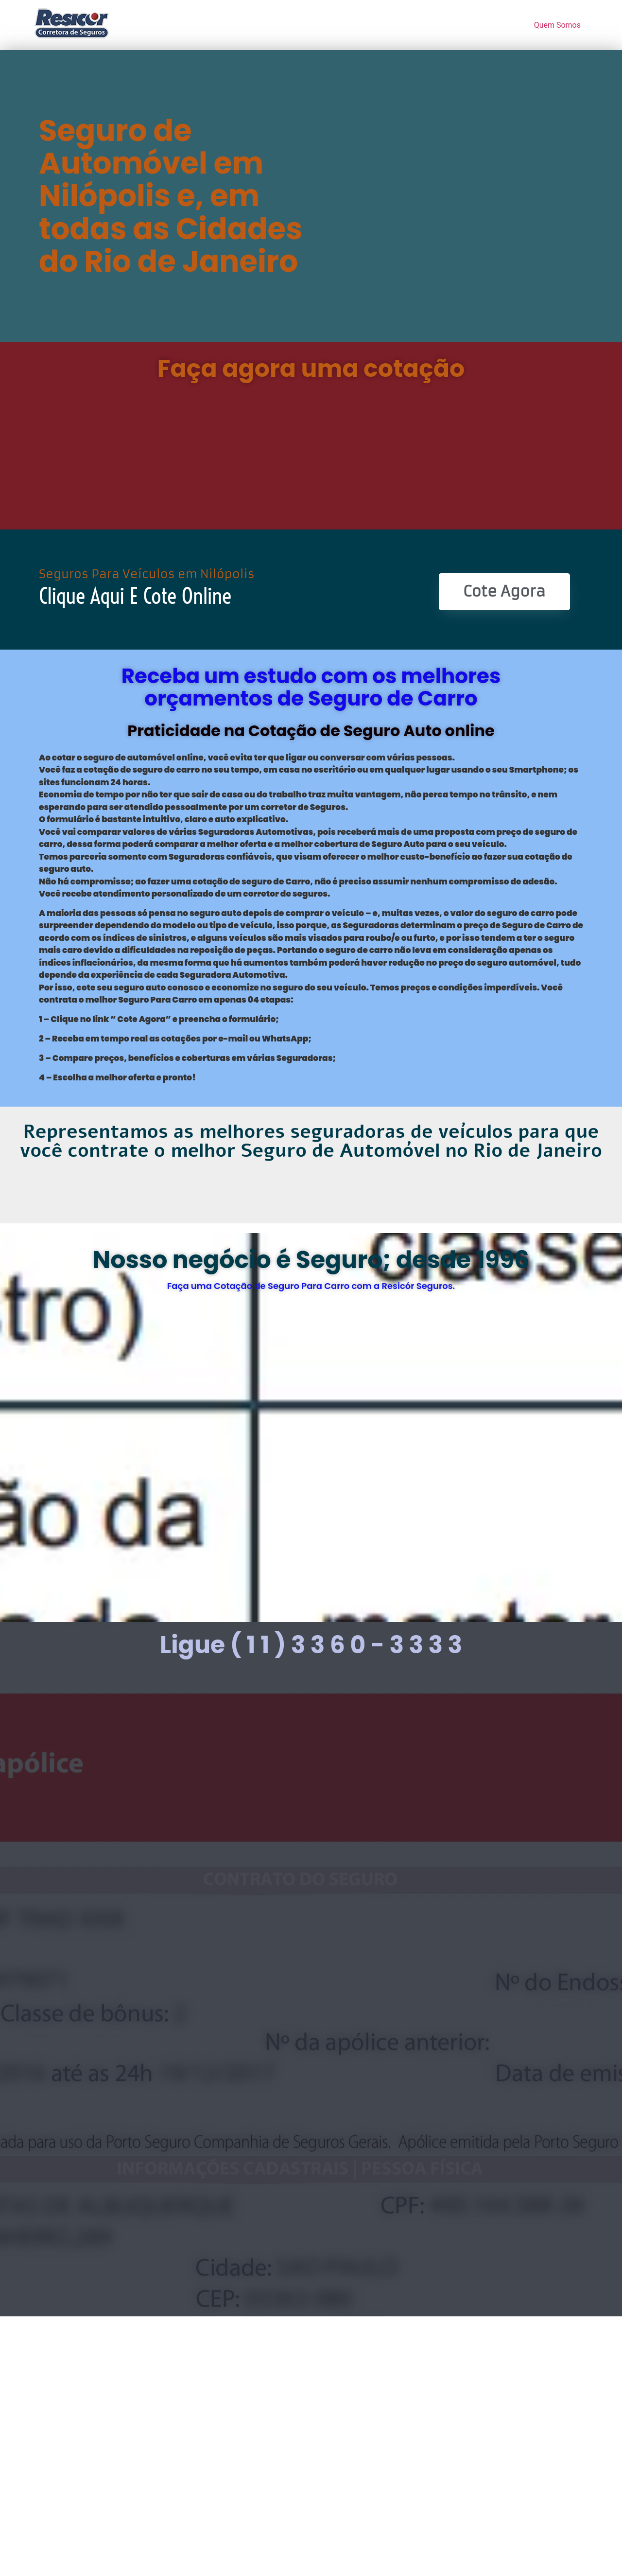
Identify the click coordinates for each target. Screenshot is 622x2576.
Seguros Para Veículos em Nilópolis (147, 574)
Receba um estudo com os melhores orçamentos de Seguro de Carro (311, 687)
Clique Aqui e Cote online (135, 596)
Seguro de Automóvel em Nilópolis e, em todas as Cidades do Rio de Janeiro (170, 196)
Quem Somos (557, 25)
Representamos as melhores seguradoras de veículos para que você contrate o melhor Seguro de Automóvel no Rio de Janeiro (311, 1141)
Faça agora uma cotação (311, 368)
